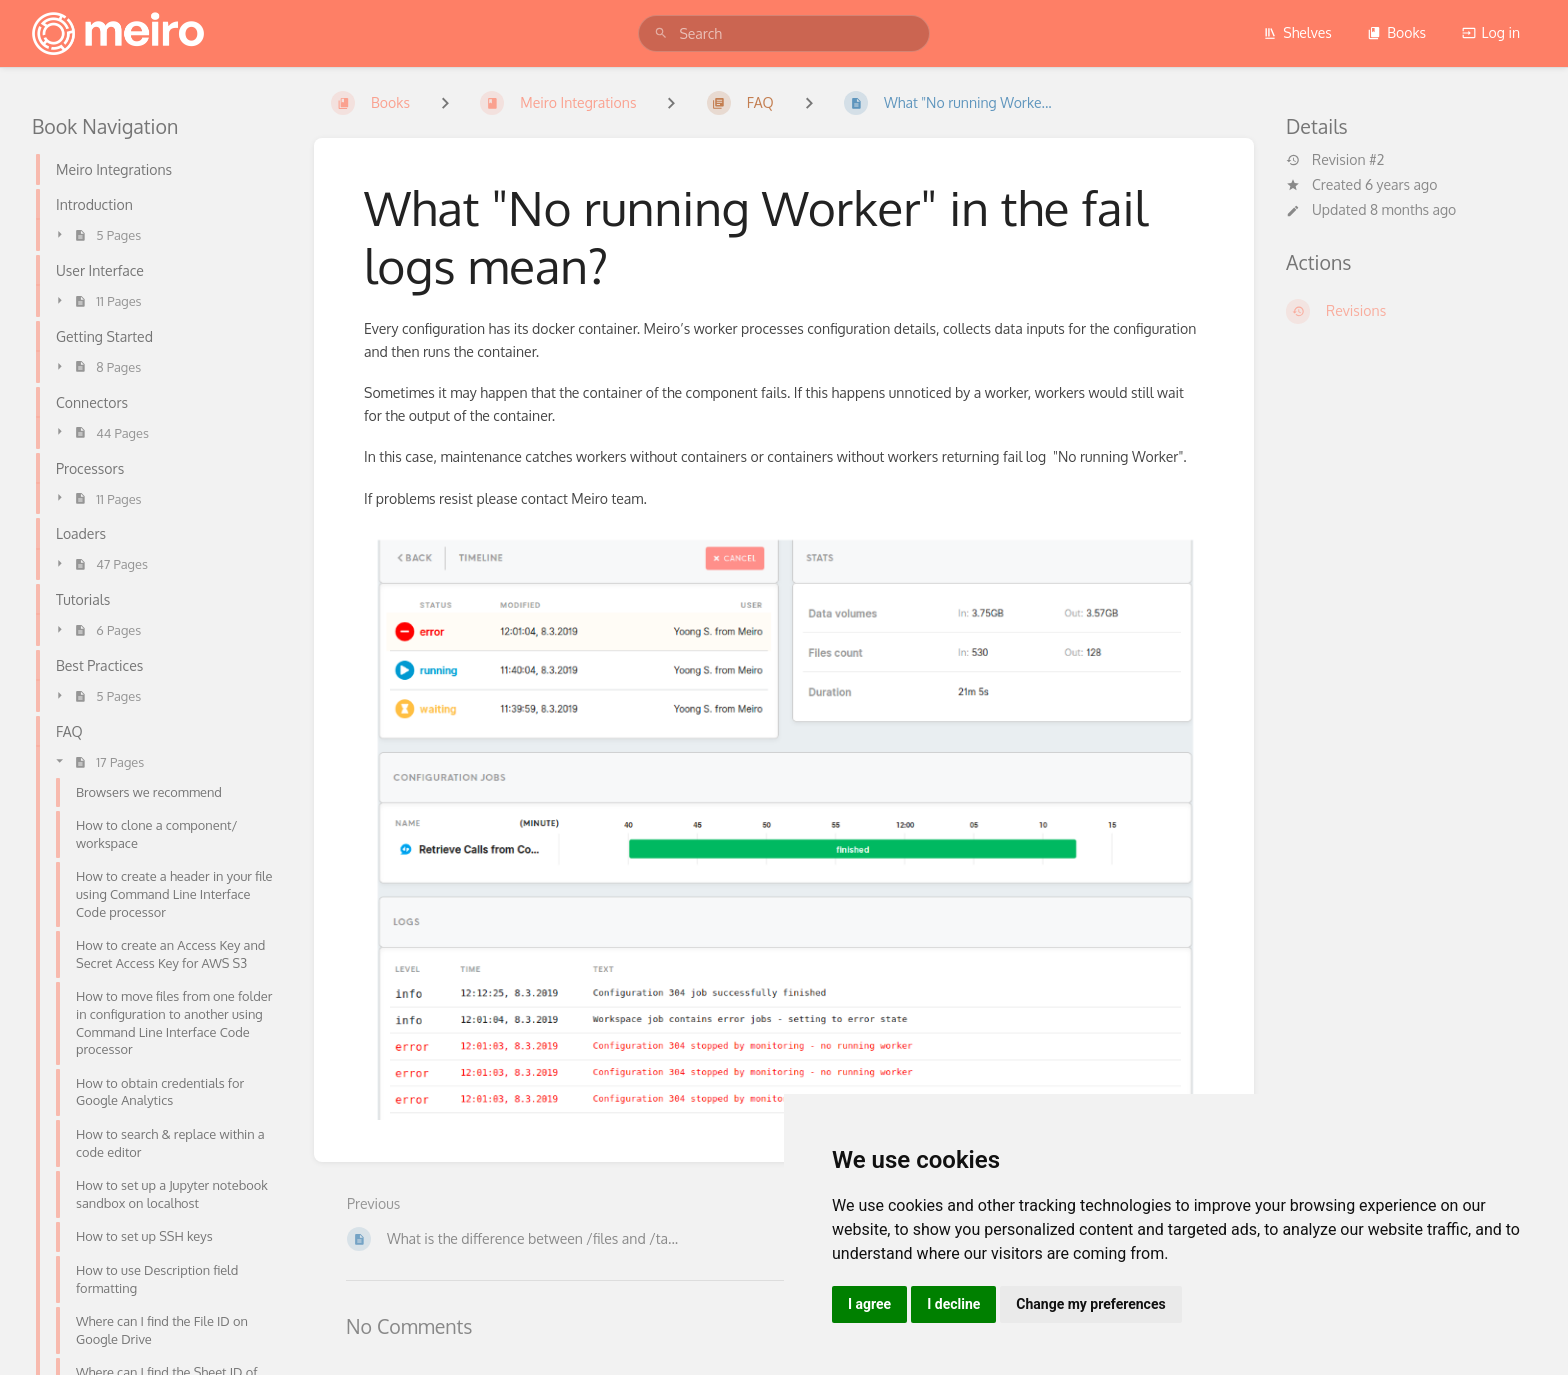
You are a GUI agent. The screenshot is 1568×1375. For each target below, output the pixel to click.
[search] (783, 33)
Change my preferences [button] (1090, 1304)
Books (1396, 32)
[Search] (661, 33)
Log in (1491, 32)
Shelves (1297, 32)
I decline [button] (953, 1304)
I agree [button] (869, 1304)
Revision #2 (1335, 160)
